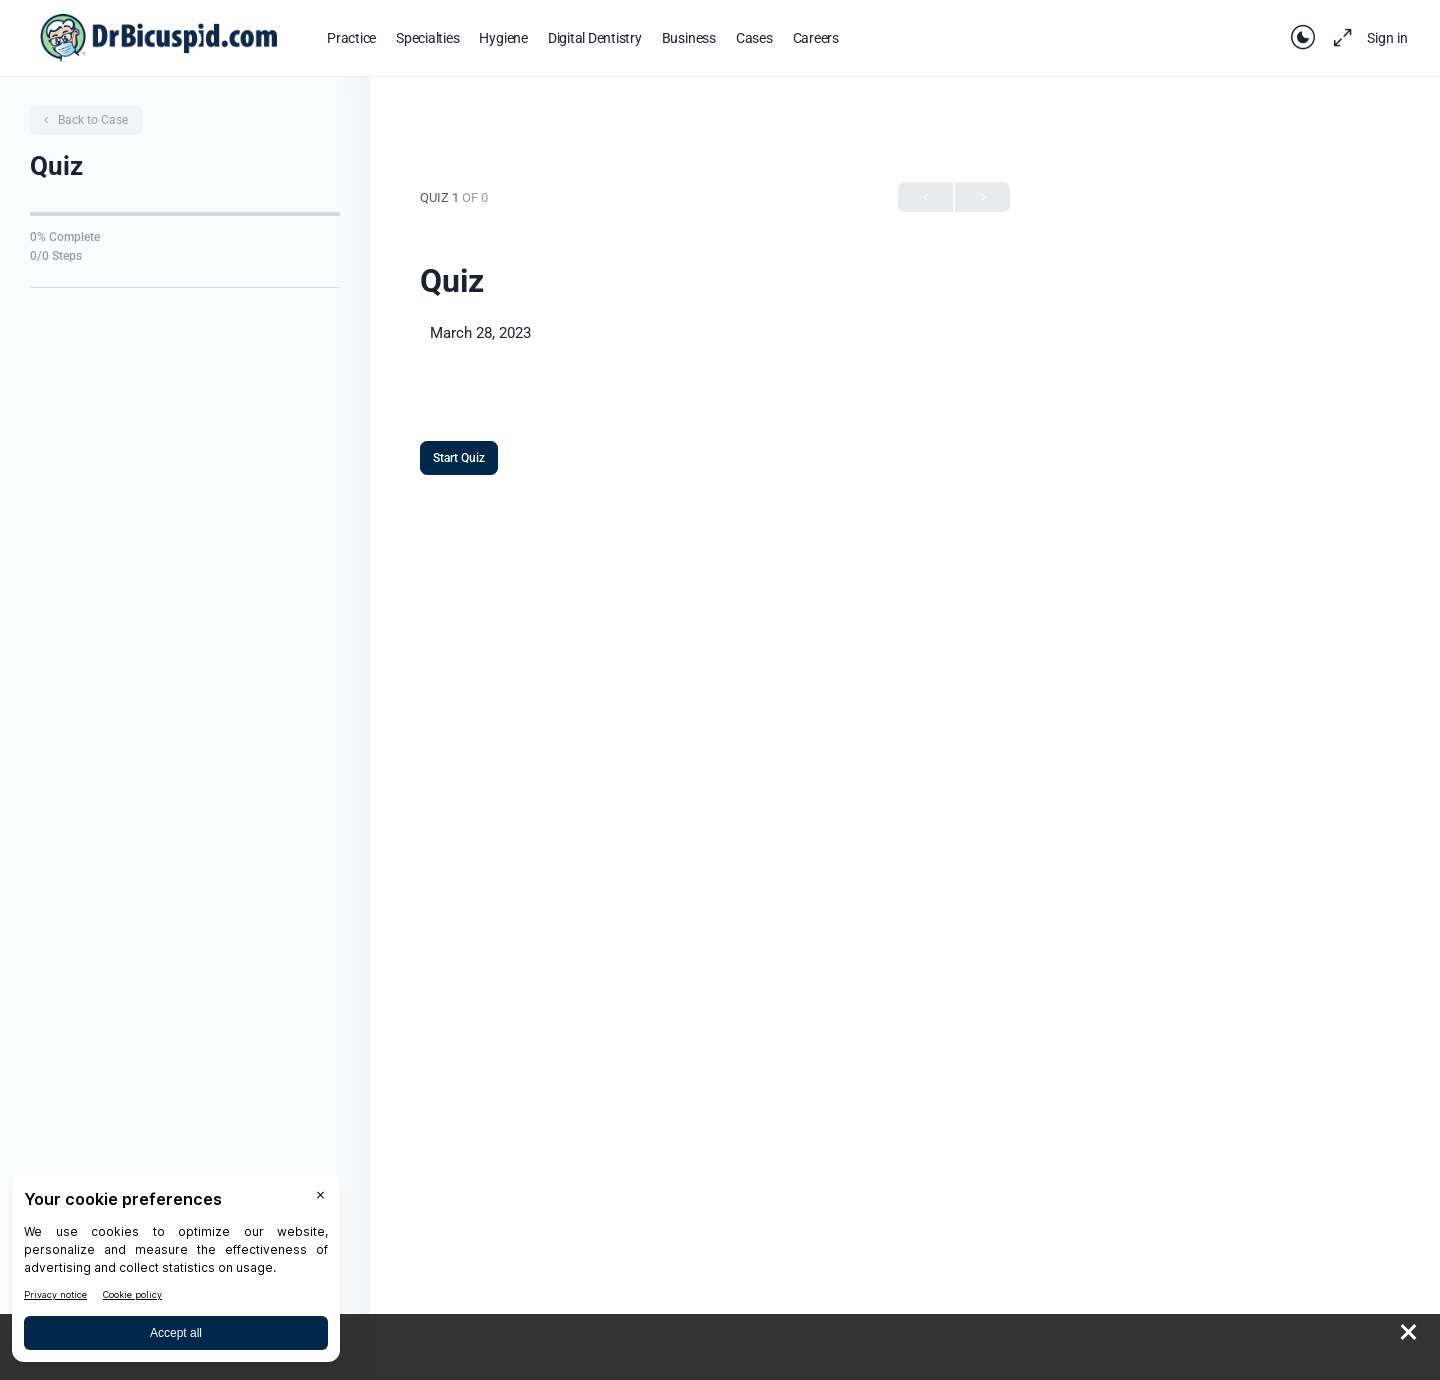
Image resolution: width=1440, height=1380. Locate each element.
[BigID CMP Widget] (176, 1273)
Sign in (1387, 38)
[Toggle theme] (1303, 38)
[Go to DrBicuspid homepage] (158, 36)
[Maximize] (1339, 38)
